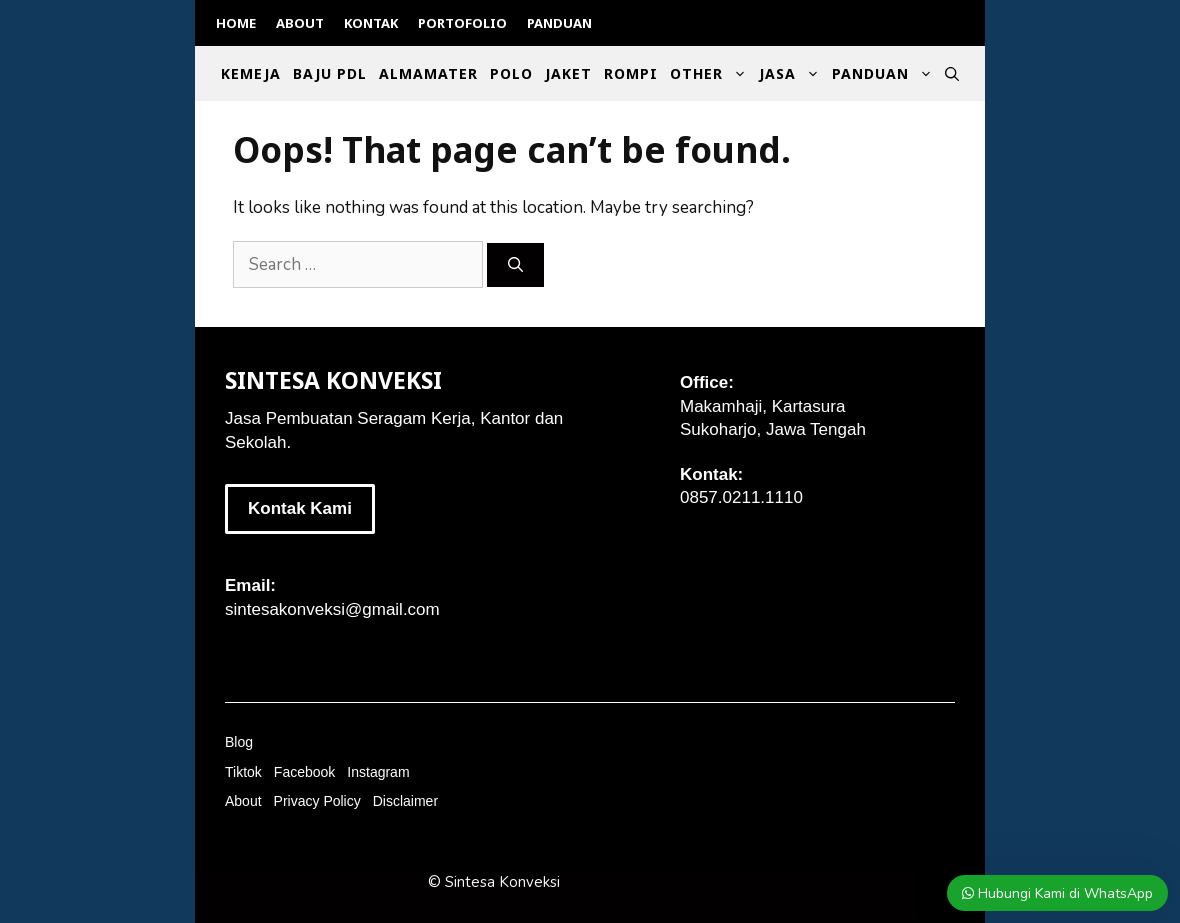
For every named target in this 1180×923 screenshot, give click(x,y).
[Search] (515, 265)
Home (236, 23)
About (300, 23)
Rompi (631, 73)
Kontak (371, 23)
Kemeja (251, 73)
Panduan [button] (885, 73)
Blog (239, 742)
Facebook (304, 772)
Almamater (428, 73)
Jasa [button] (792, 73)
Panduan (559, 23)
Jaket (568, 73)
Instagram (378, 772)
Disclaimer (405, 801)
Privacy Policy (317, 801)
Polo (511, 73)
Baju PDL (330, 73)
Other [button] (711, 73)
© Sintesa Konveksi (494, 882)
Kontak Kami (300, 508)
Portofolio (462, 23)
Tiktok (243, 772)
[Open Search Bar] (952, 73)
